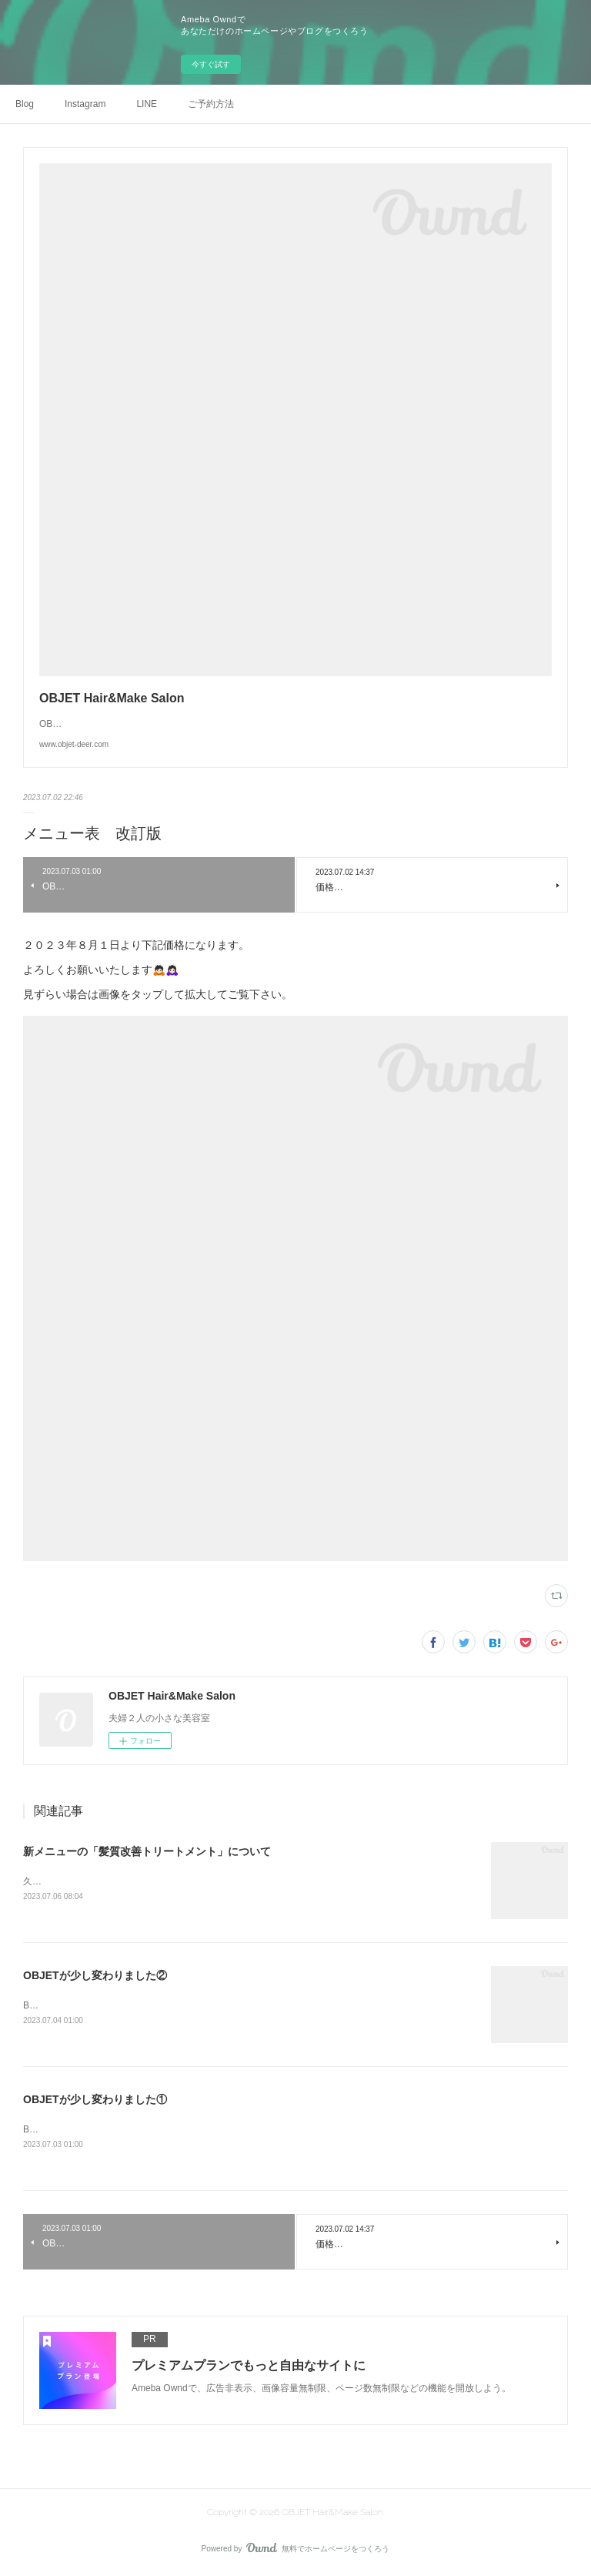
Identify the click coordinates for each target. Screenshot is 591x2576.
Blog (24, 104)
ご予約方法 (211, 104)
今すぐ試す (211, 64)
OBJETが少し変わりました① (95, 2101)
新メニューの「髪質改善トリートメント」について (147, 1851)
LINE (146, 104)
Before (36, 2006)
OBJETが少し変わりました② (95, 1977)
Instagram (85, 104)
